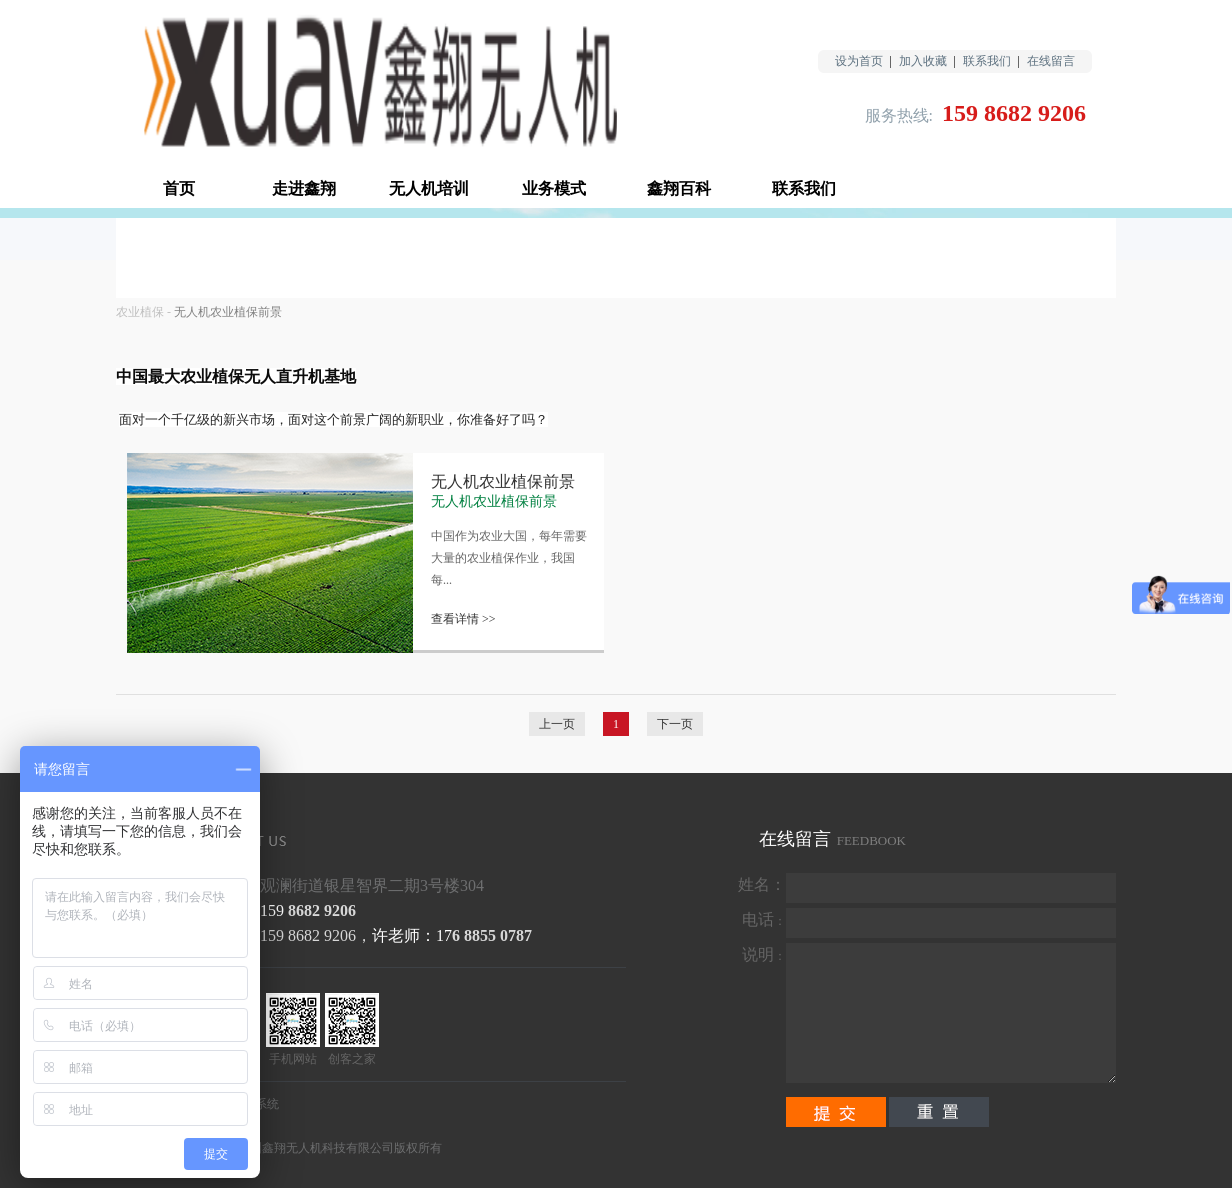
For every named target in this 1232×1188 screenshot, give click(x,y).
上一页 (557, 724)
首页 (179, 188)
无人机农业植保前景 (228, 312)
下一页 (675, 724)
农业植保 (140, 312)
